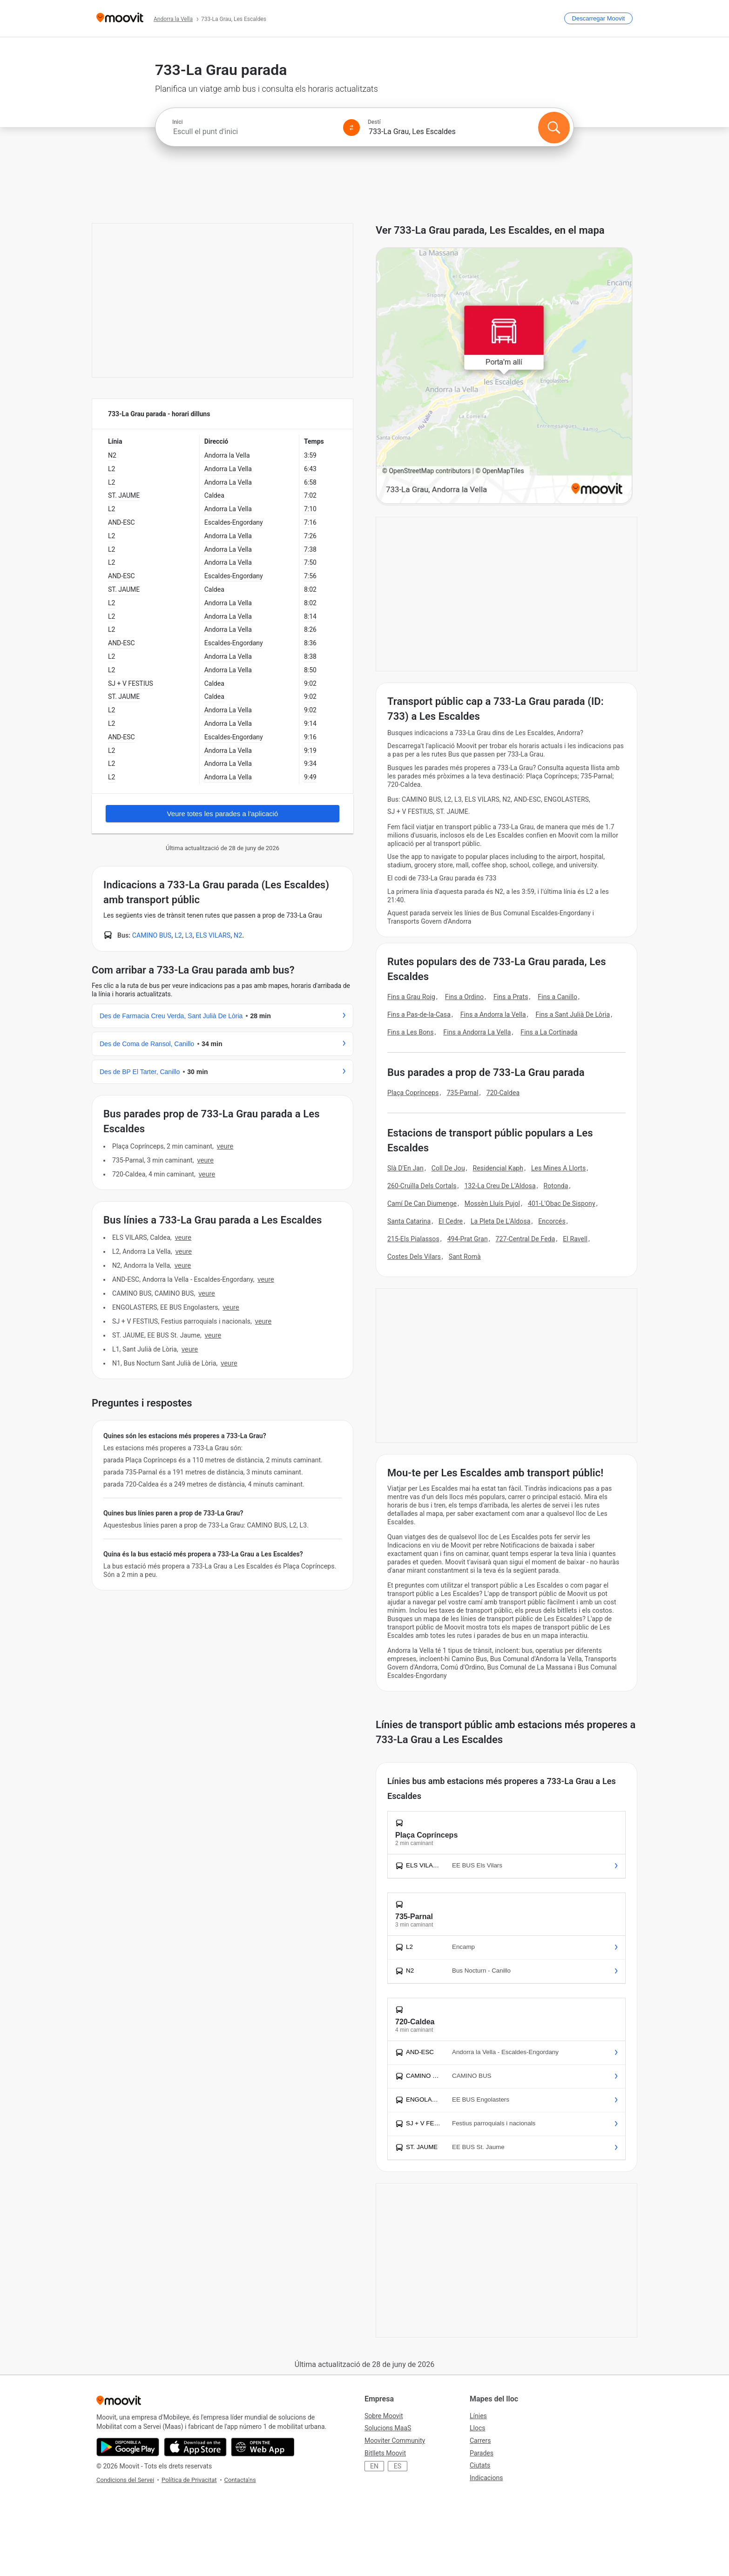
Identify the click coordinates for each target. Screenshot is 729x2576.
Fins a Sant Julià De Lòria (573, 1014)
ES (397, 2466)
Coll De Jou (448, 1168)
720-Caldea (503, 1092)
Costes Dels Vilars (414, 1256)
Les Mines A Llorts (558, 1168)
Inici (177, 122)
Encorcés (551, 1221)
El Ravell (575, 1239)
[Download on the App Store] (195, 2447)
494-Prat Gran (467, 1239)
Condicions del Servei (125, 2479)
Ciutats (480, 2465)
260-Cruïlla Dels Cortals (422, 1186)
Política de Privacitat (189, 2479)
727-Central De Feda (525, 1239)
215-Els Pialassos (413, 1239)
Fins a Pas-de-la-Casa (419, 1014)
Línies (478, 2416)
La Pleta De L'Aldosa (500, 1221)
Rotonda (556, 1186)
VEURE (225, 1146)
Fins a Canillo (557, 997)
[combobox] (253, 131)
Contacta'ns (240, 2479)
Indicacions (486, 2477)
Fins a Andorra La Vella (477, 1032)
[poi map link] (504, 376)
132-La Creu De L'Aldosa (499, 1186)
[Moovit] (119, 18)
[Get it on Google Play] (127, 2447)
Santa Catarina (409, 1221)
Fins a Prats (510, 997)
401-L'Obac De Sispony (561, 1203)
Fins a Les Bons (410, 1032)
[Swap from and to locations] (351, 127)
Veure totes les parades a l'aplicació (222, 814)
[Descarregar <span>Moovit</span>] (598, 18)
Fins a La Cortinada (548, 1032)
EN (374, 2466)
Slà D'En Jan (405, 1168)
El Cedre (451, 1221)
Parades (481, 2453)
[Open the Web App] (262, 2447)
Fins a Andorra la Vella (493, 1014)
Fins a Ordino (464, 997)
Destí (374, 122)
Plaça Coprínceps (413, 1092)
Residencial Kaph (498, 1168)
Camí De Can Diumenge (422, 1203)
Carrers (480, 2440)
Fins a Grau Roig (411, 997)
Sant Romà (465, 1256)
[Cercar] (554, 127)
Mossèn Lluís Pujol (492, 1203)
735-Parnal (462, 1092)
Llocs (477, 2428)
